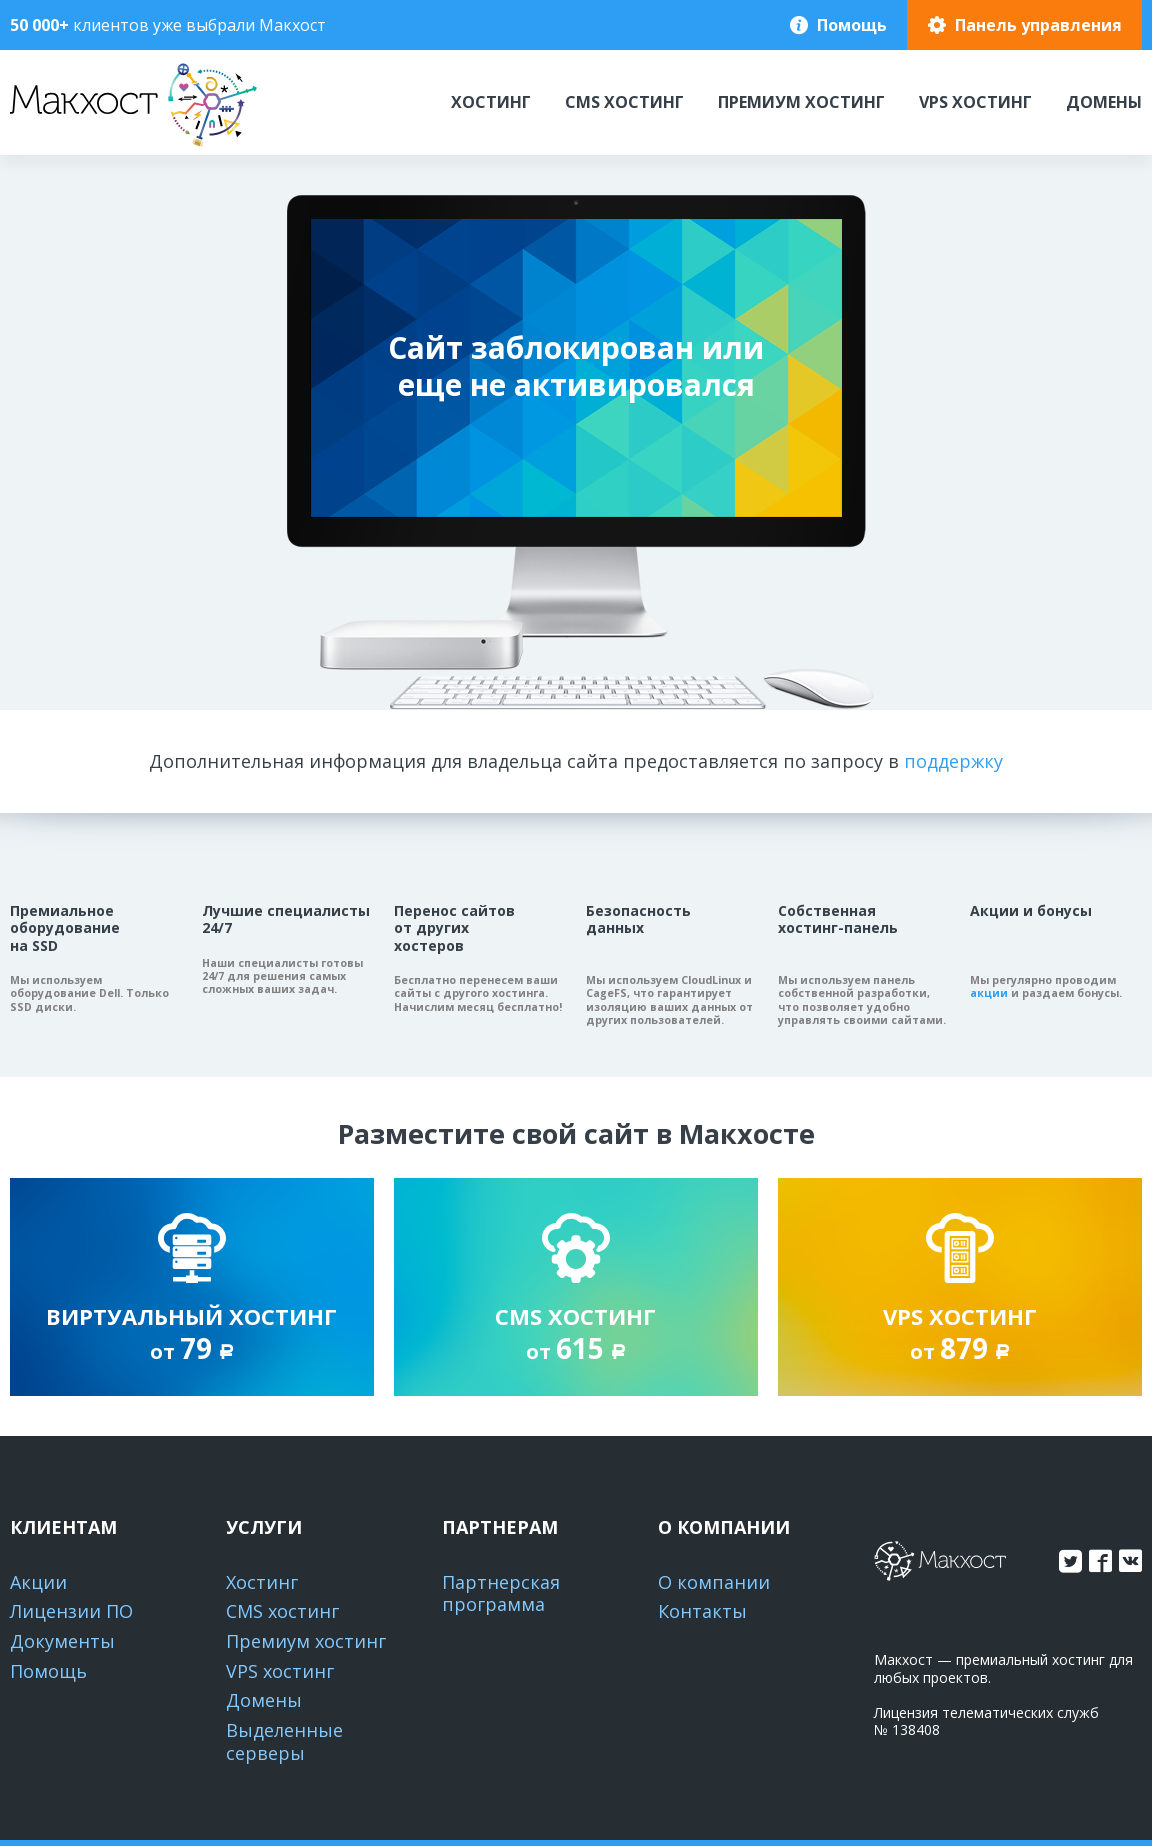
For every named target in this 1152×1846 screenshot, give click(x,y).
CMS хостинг (624, 102)
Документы (62, 1641)
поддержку (953, 761)
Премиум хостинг (801, 102)
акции (989, 993)
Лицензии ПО (71, 1611)
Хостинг (491, 102)
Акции (38, 1582)
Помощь (852, 25)
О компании (714, 1582)
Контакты (702, 1611)
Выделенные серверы (284, 1741)
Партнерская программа (501, 1593)
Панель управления (1038, 25)
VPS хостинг (975, 102)
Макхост (47, 146)
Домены (1104, 102)
